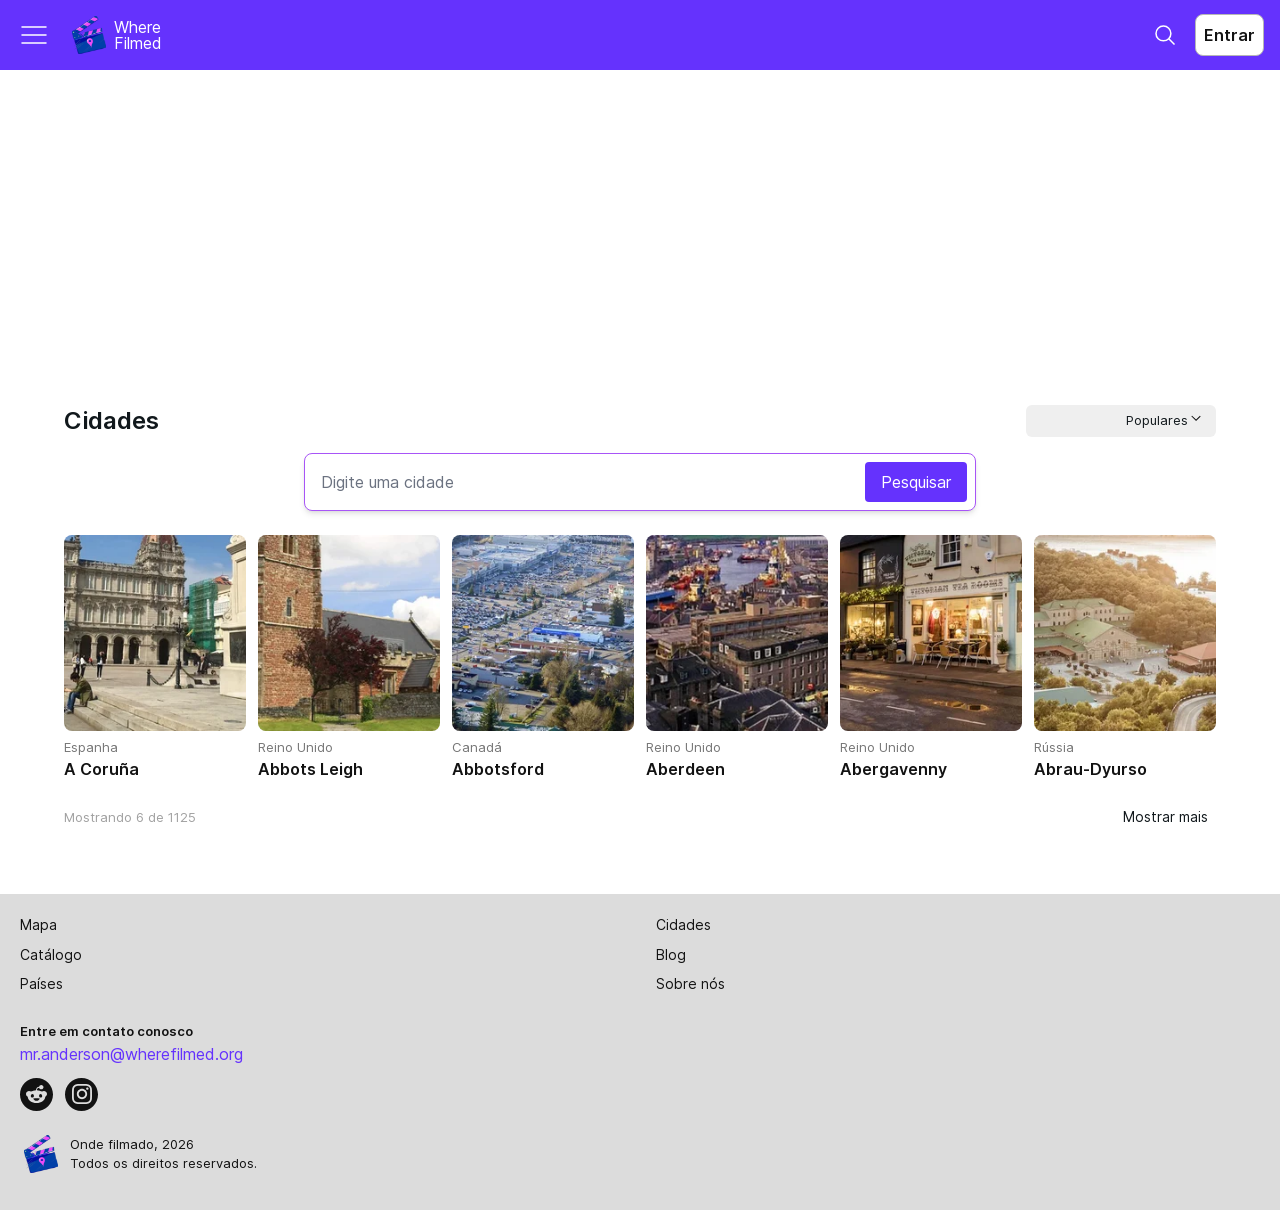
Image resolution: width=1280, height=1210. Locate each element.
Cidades (683, 924)
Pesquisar (916, 482)
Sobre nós (690, 983)
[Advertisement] (640, 220)
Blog (671, 954)
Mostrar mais (1165, 816)
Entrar (1229, 35)
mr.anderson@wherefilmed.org (131, 1054)
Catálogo (51, 954)
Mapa (38, 924)
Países (41, 983)
